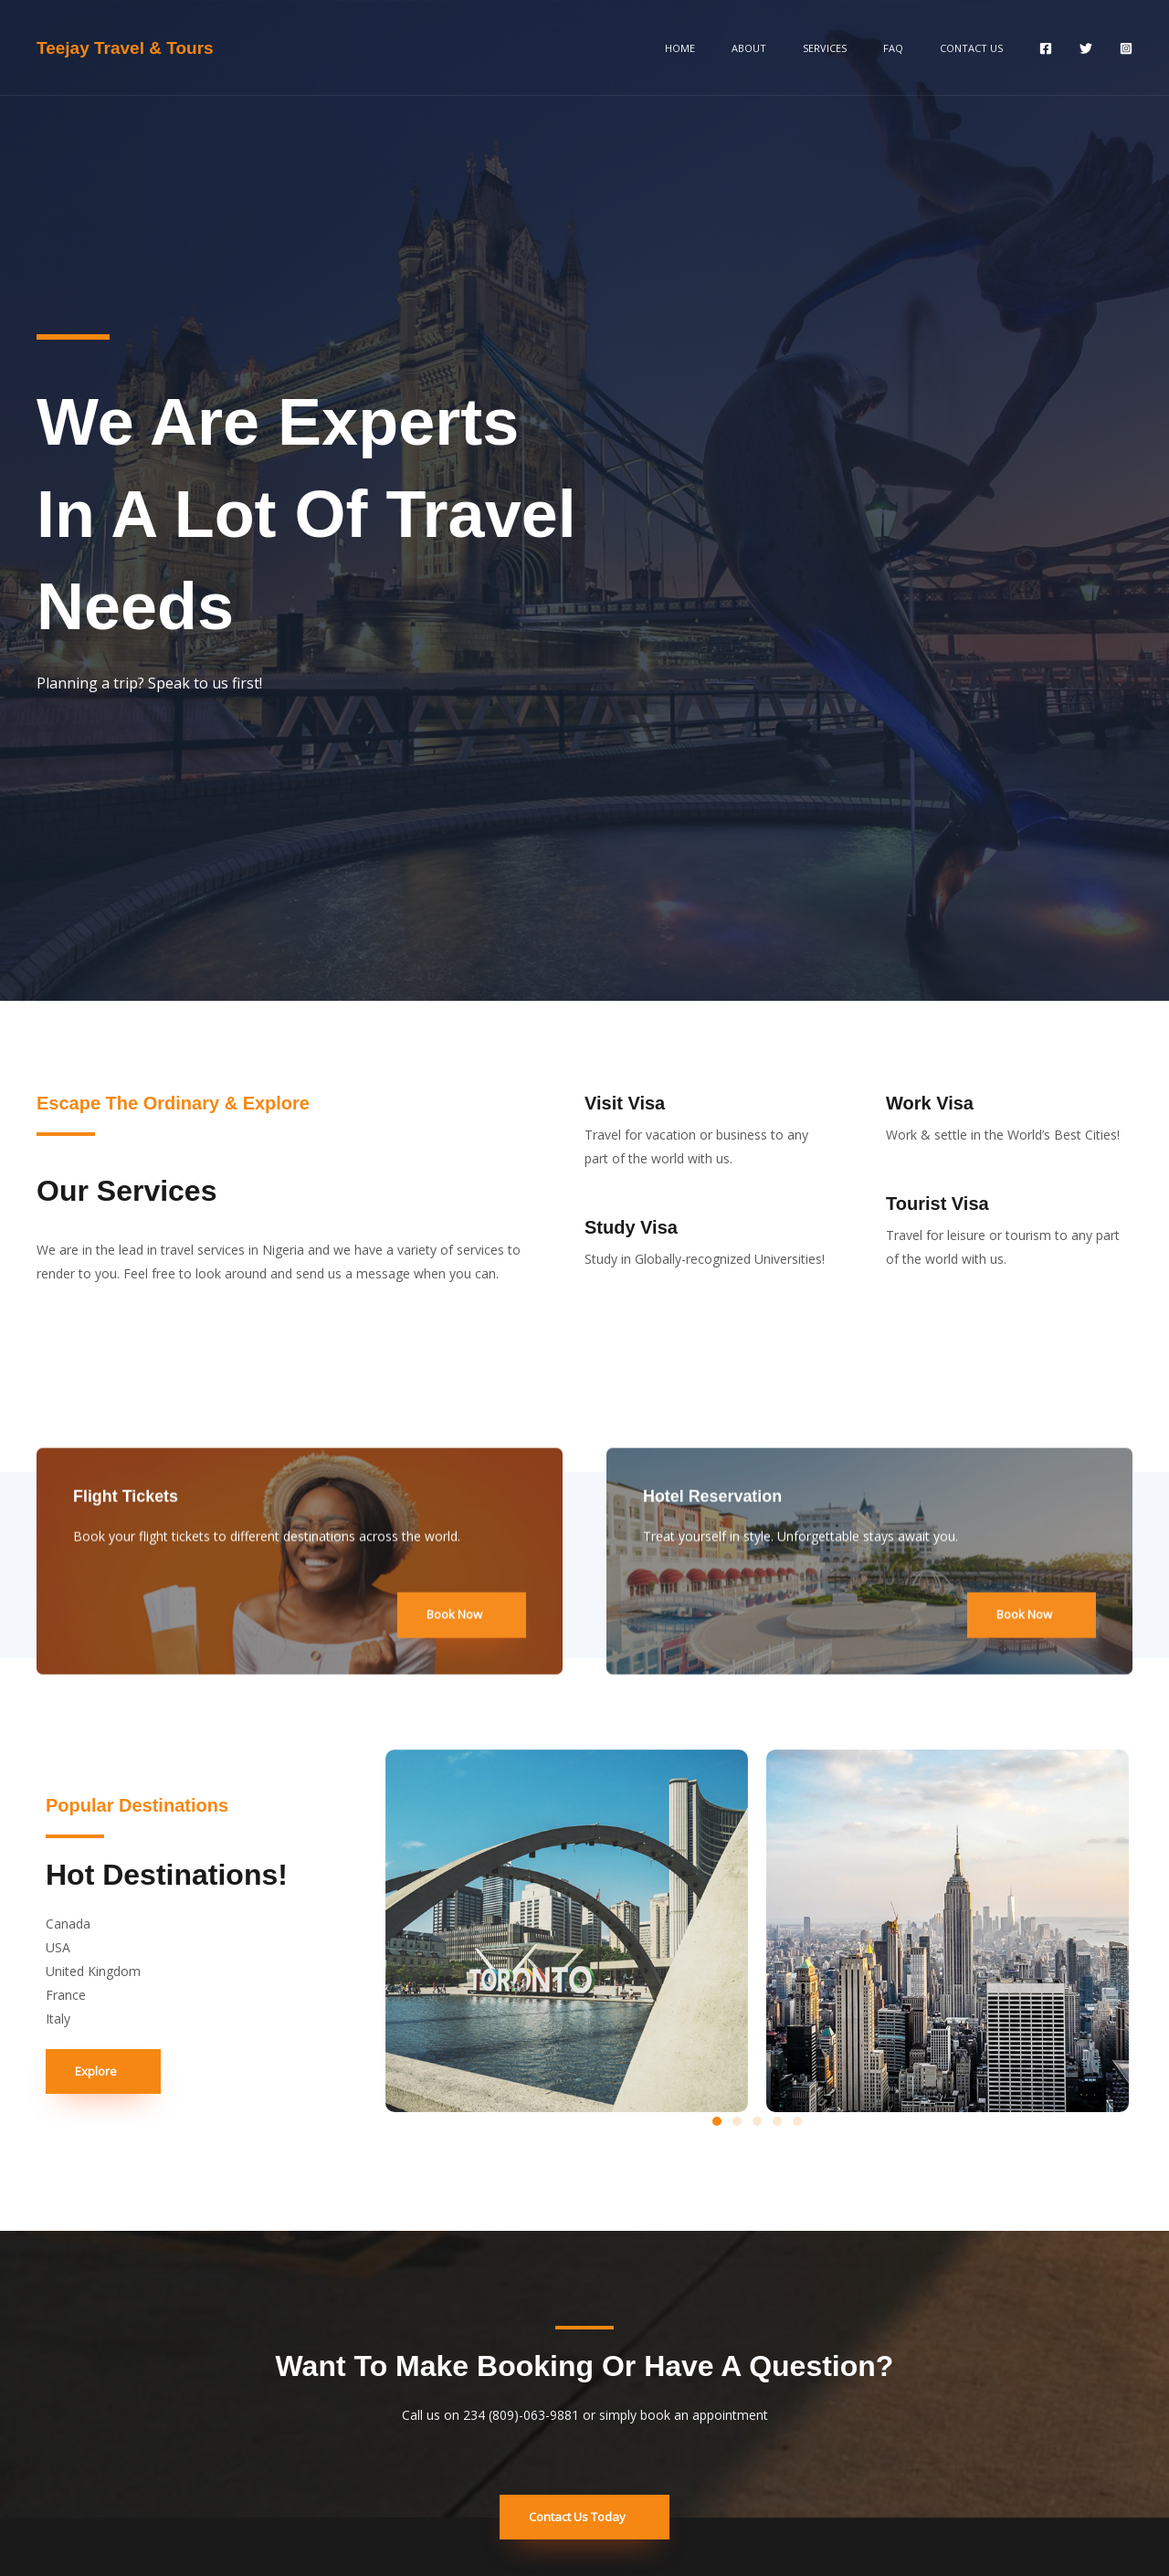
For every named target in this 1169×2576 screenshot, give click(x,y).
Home (754, 48)
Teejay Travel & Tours (125, 48)
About (806, 48)
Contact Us (979, 48)
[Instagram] (1126, 48)
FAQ (918, 48)
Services (866, 48)
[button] (716, 2121)
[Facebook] (1045, 48)
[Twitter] (1085, 48)
